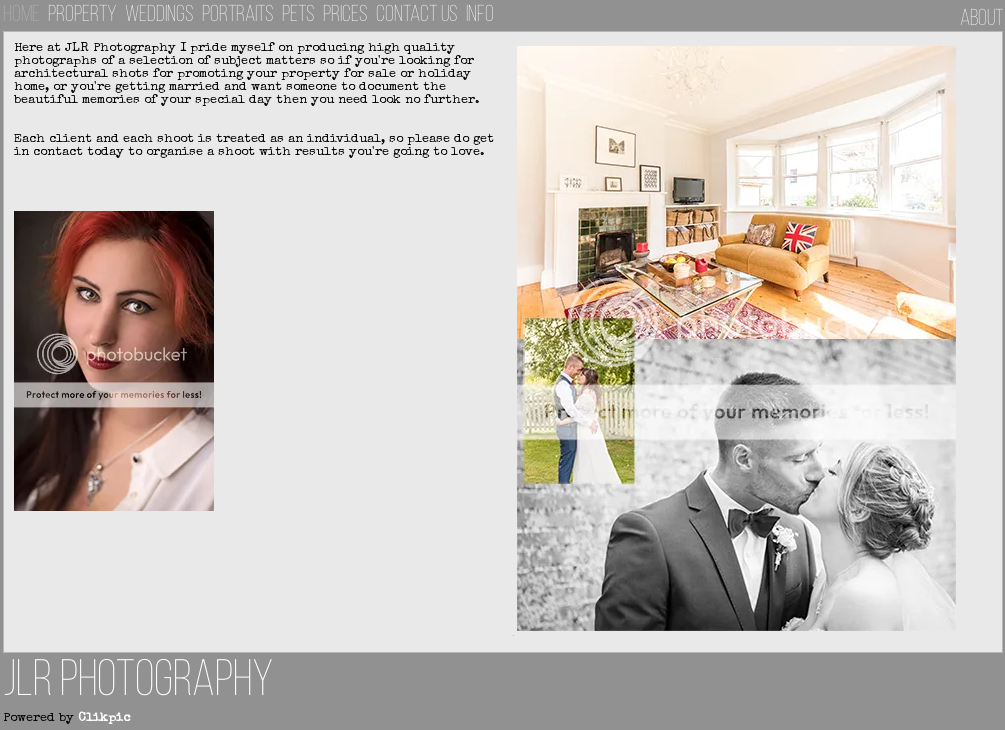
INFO (480, 15)
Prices (345, 15)
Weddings (159, 15)
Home (21, 15)
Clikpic (104, 718)
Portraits (238, 15)
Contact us (417, 15)
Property (82, 15)
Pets (298, 15)
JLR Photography (138, 682)
